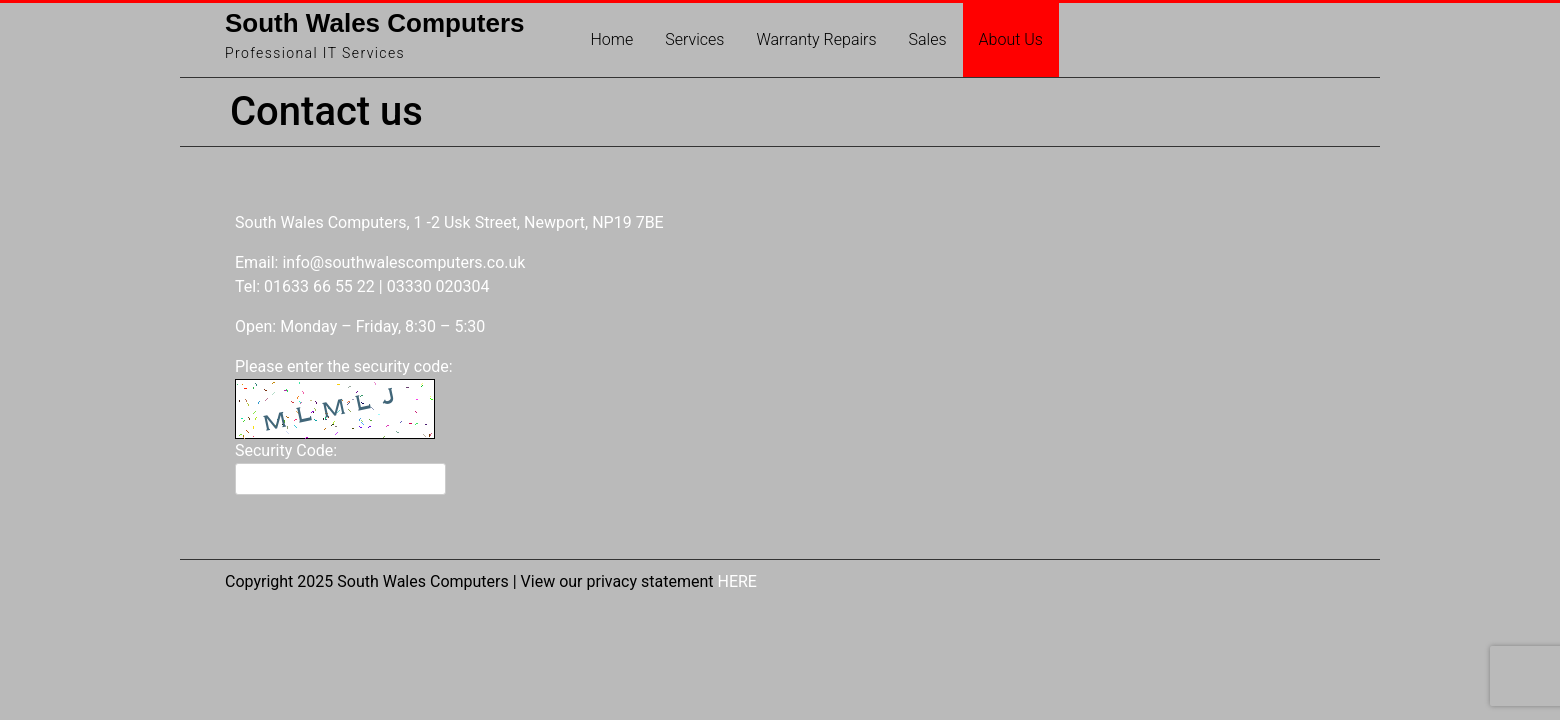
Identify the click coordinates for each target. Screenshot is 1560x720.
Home (612, 39)
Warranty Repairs (816, 39)
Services (694, 39)
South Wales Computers (375, 23)
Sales (928, 39)
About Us (1011, 39)
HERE (736, 581)
